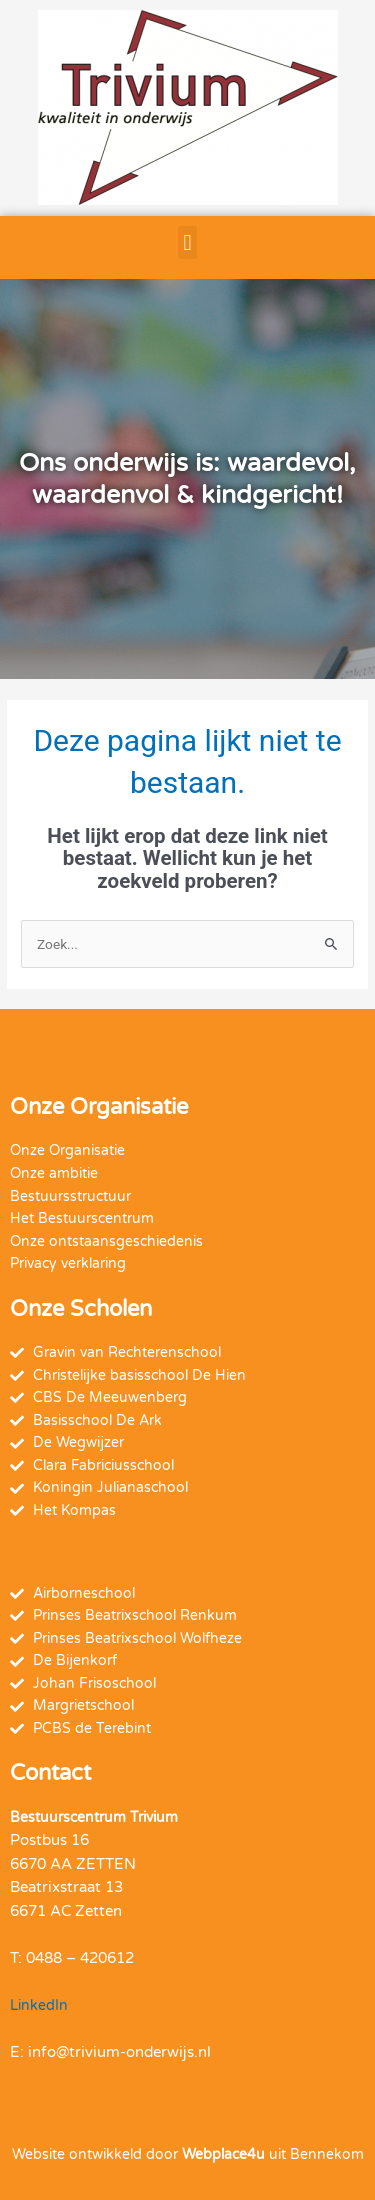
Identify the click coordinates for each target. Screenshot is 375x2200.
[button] (187, 242)
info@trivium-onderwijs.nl (119, 2052)
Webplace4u (223, 2154)
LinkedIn (39, 2005)
